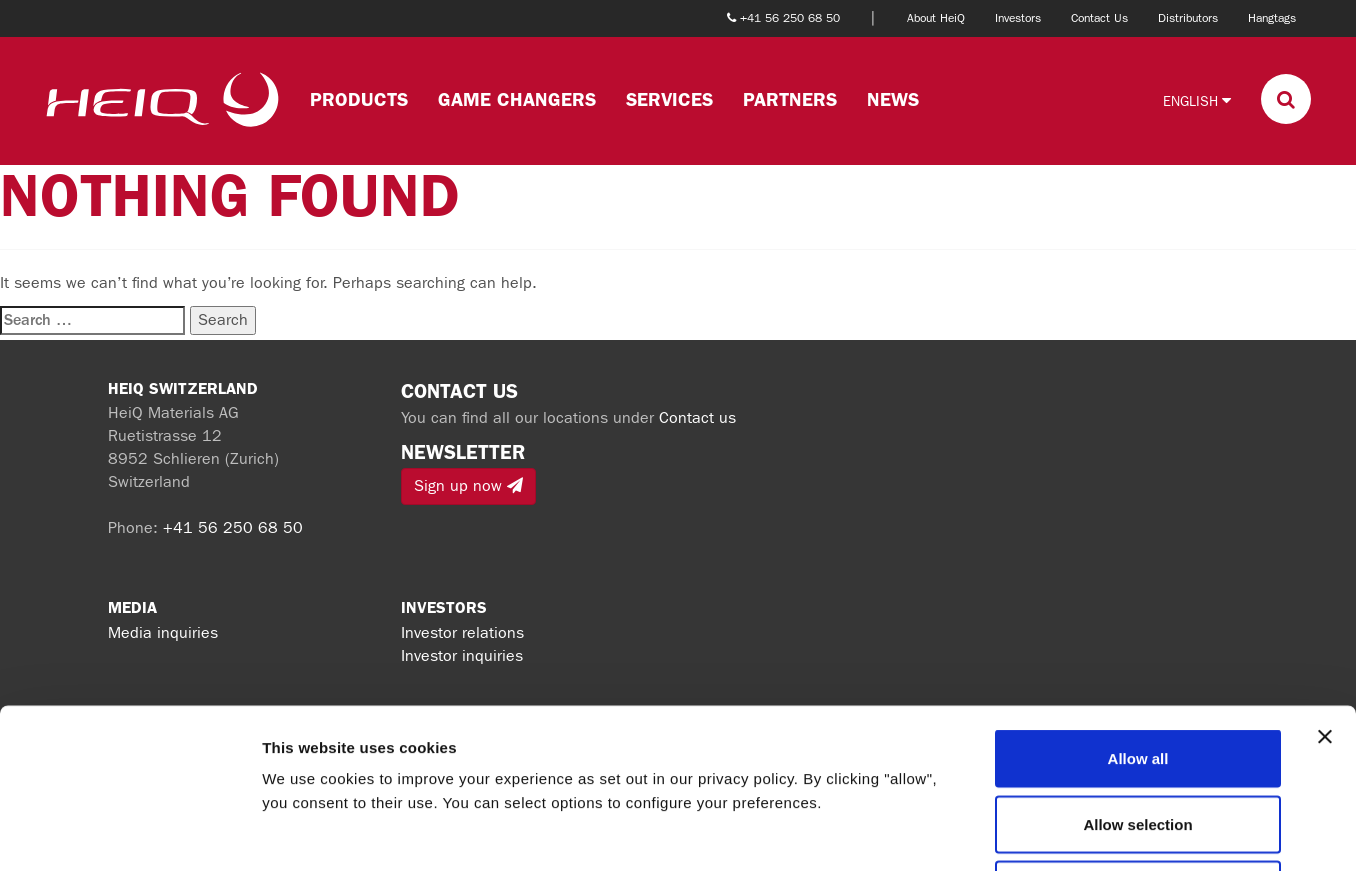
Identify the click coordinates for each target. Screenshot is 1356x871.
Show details (1049, 831)
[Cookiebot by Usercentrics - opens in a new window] (129, 832)
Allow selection (1137, 674)
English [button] (1197, 100)
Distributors (1188, 18)
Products (359, 99)
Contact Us (1099, 18)
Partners (790, 99)
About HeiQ (936, 18)
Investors (1018, 18)
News (893, 99)
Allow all (1138, 608)
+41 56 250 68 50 (233, 527)
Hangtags (1272, 18)
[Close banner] (1325, 587)
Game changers (517, 99)
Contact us (697, 417)
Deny (1138, 739)
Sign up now (468, 485)
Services (669, 99)
